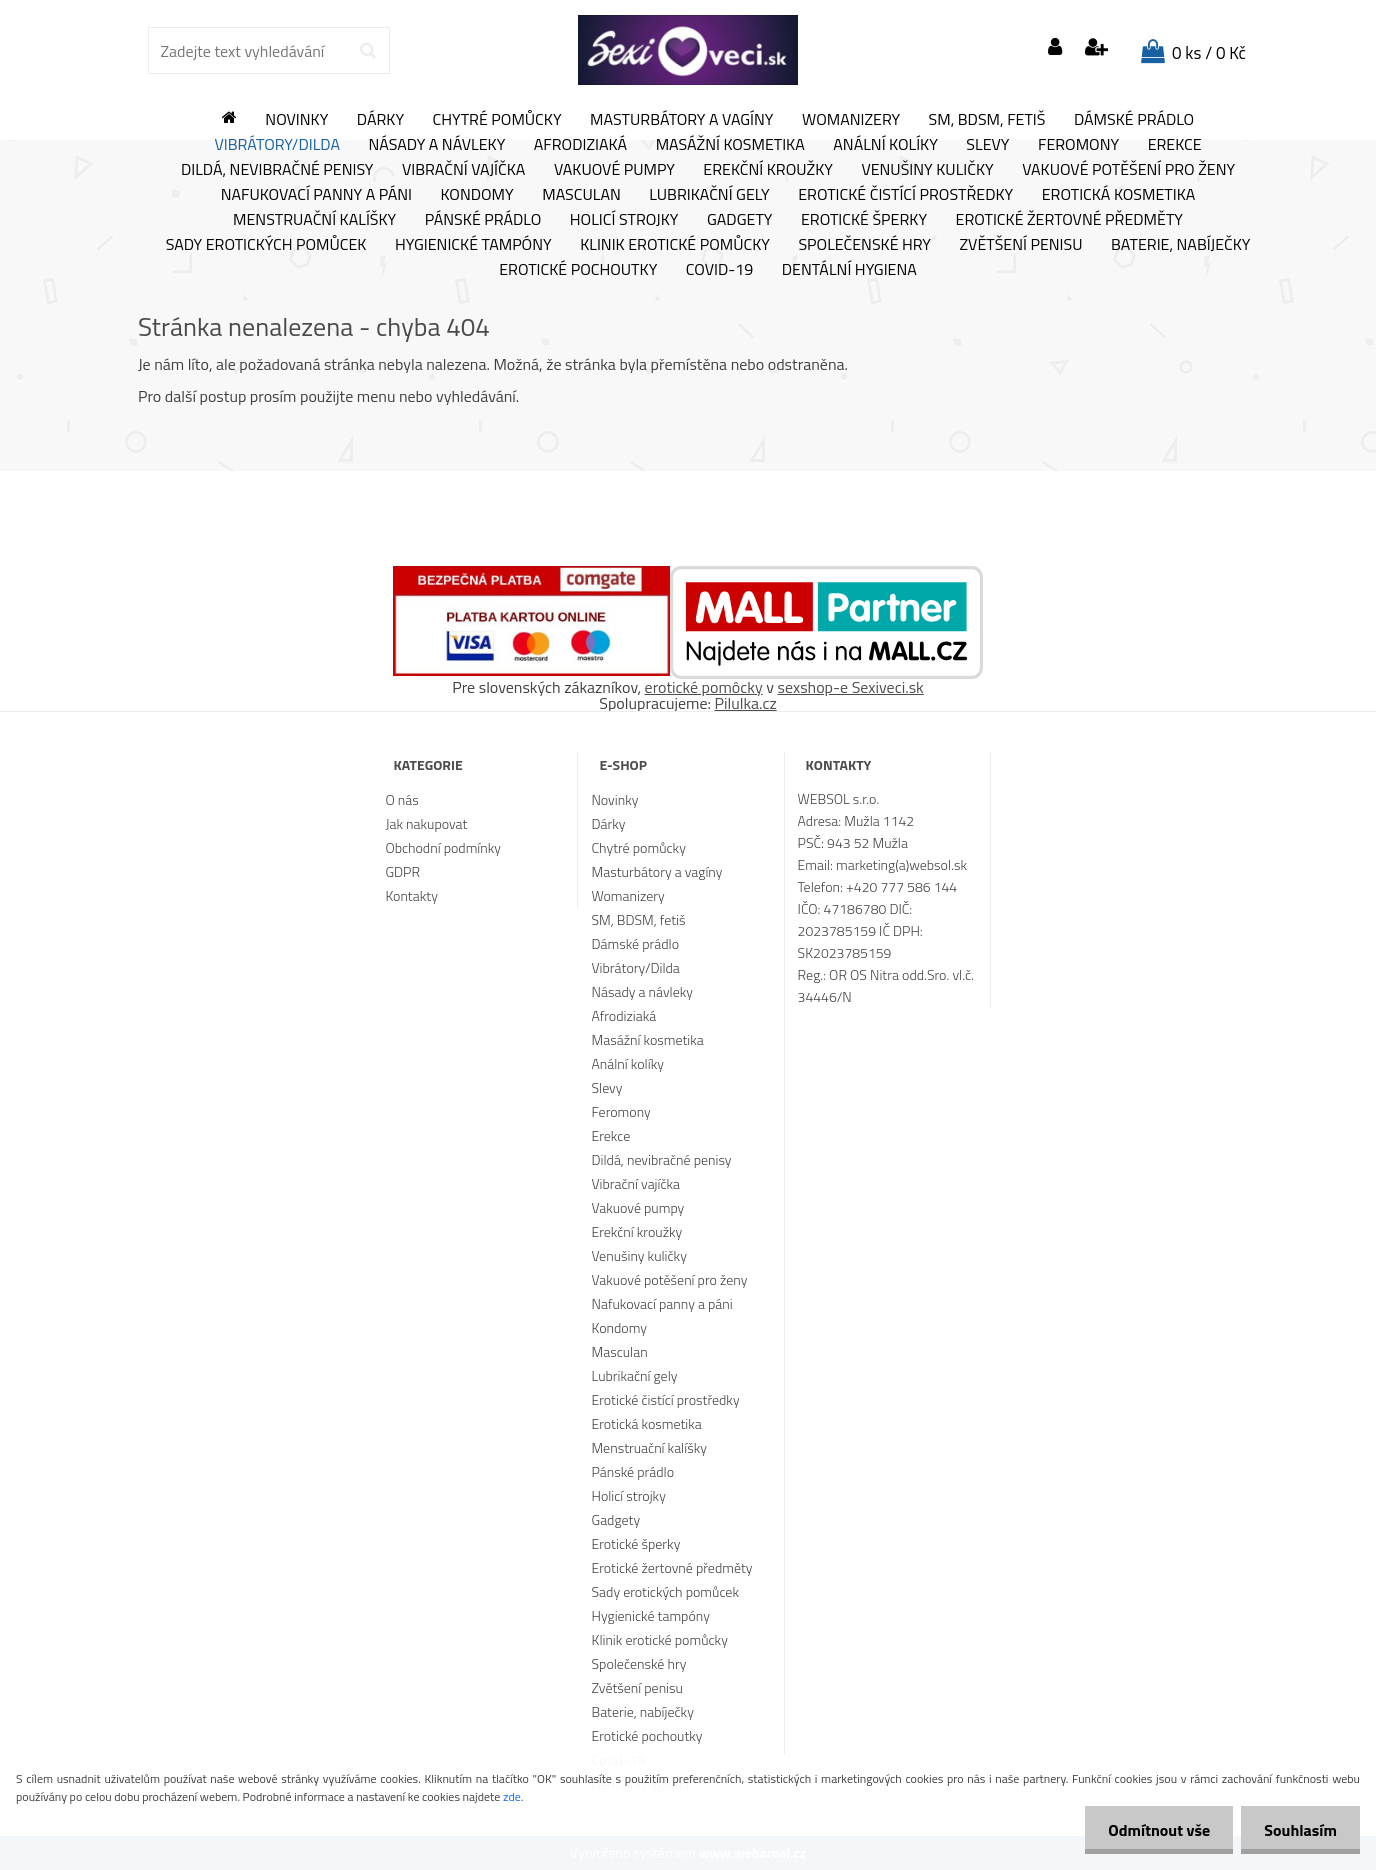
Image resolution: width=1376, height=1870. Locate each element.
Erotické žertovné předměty (1069, 220)
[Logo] (688, 50)
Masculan (581, 195)
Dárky (380, 120)
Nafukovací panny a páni (316, 195)
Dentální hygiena (849, 270)
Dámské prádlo (1134, 120)
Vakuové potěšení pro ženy (1128, 170)
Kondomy (477, 195)
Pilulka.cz (746, 703)
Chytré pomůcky (497, 120)
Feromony (1078, 145)
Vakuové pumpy (614, 170)
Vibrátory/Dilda (277, 145)
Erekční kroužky (768, 170)
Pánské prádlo (483, 220)
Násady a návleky (436, 145)
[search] (367, 51)
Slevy (987, 145)
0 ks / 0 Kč (1209, 53)
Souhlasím (1298, 1830)
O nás (401, 799)
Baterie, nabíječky (1180, 245)
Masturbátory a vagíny (681, 120)
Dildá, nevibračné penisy (277, 170)
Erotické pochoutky (578, 270)
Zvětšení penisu (1021, 245)
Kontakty (411, 895)
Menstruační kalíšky (314, 220)
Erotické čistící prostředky (905, 195)
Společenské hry (864, 245)
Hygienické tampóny (473, 245)
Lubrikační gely (709, 195)
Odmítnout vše (1154, 1830)
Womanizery (851, 120)
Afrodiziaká (580, 145)
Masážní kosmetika (730, 145)
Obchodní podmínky (443, 847)
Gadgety (739, 220)
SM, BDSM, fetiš (987, 120)
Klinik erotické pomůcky (675, 245)
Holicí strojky (624, 220)
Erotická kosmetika (1119, 195)
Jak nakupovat (426, 823)
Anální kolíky (885, 145)
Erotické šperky (864, 220)
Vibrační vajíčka (463, 170)
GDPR (402, 871)
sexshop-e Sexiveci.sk (850, 687)
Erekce (1175, 145)
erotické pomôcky (704, 687)
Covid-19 (719, 270)
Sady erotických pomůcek (266, 245)
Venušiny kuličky (927, 170)
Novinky (296, 120)
